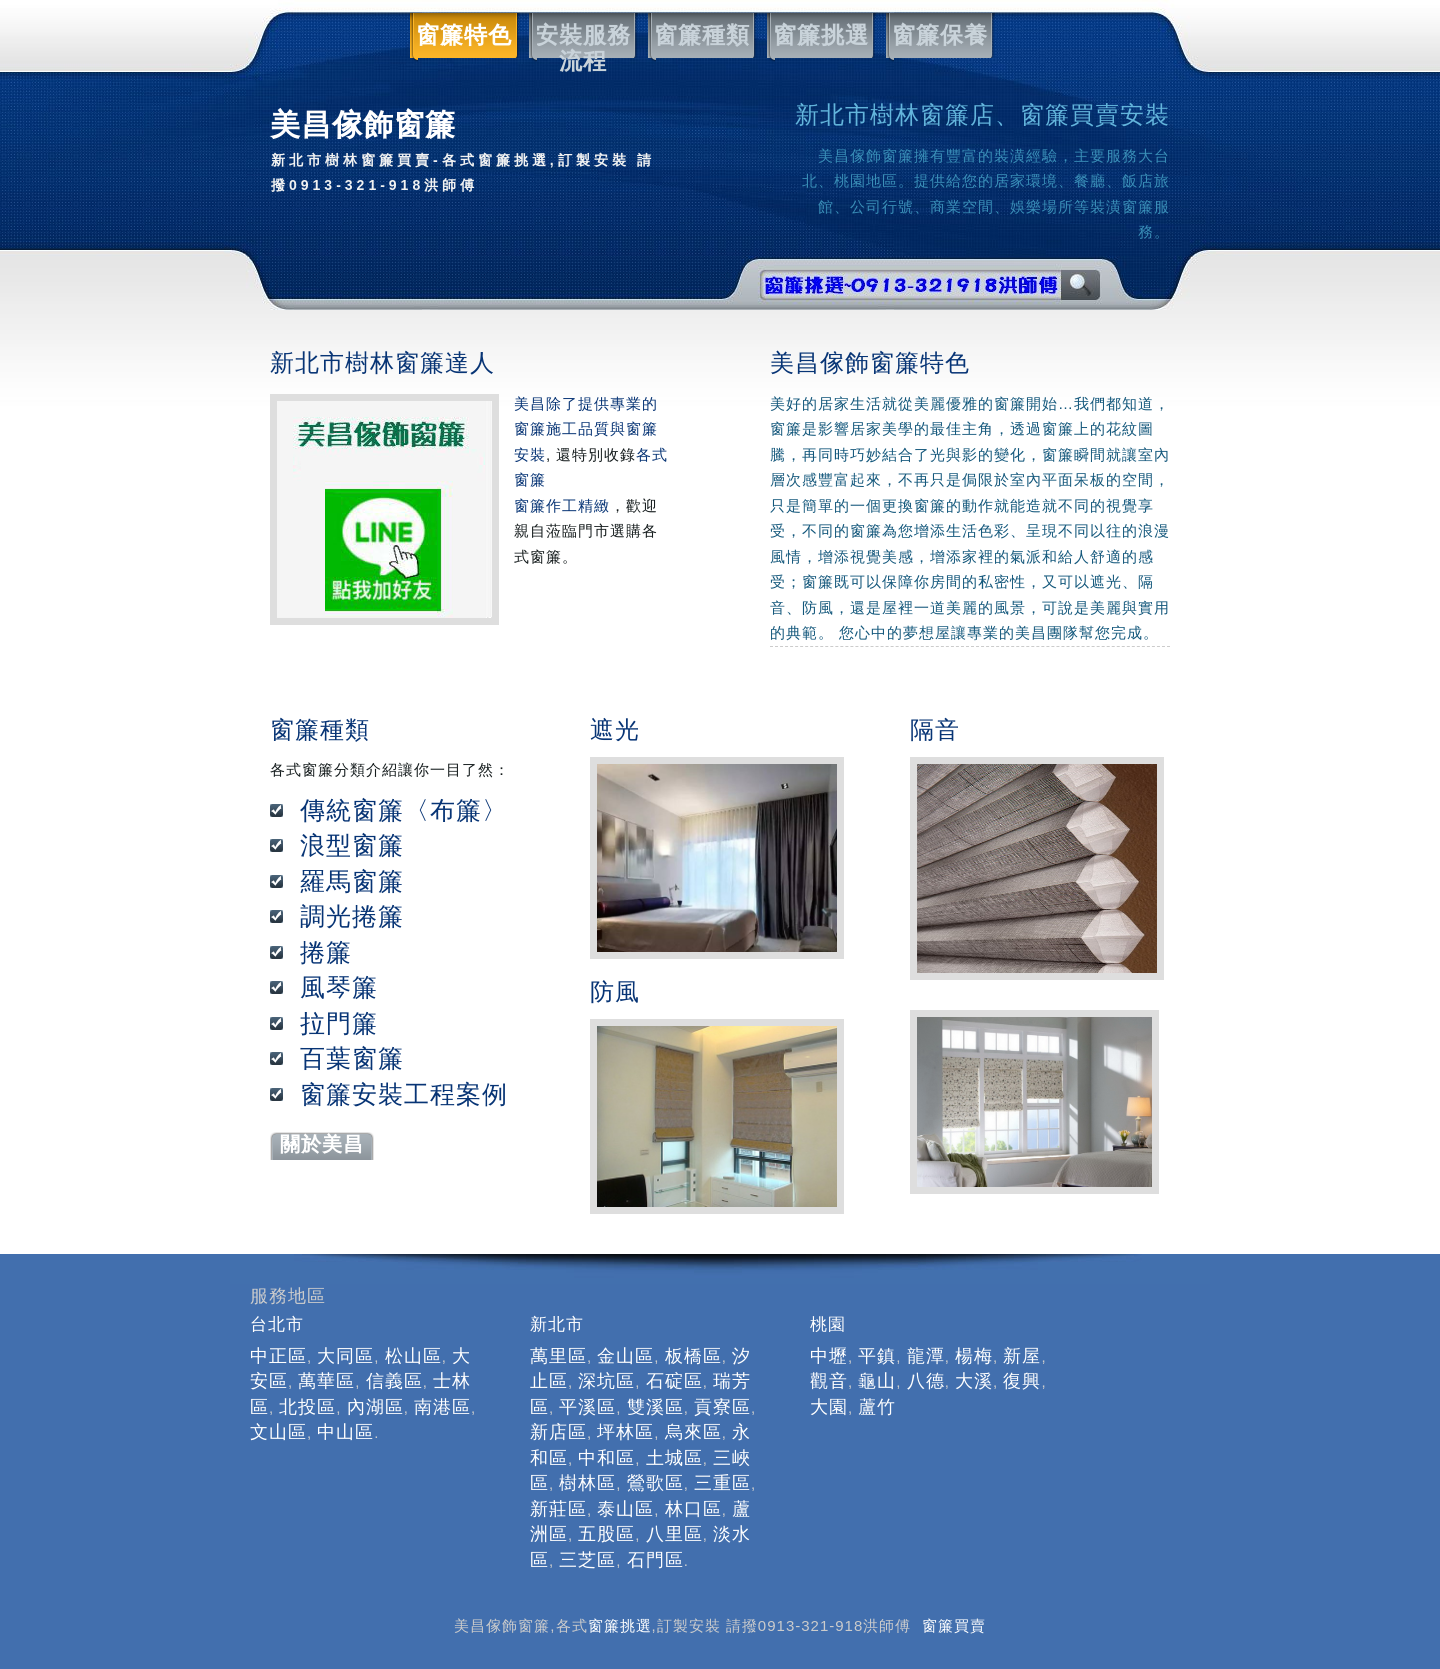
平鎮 (877, 1356)
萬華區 (326, 1381)
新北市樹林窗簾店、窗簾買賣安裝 (982, 114)
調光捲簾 (352, 916)
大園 (829, 1407)
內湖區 (375, 1407)
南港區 (442, 1407)
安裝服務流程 (580, 35)
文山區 (278, 1432)
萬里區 (558, 1356)
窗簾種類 (699, 35)
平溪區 (587, 1407)
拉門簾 (339, 1023)
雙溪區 (655, 1407)
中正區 (278, 1356)
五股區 (606, 1534)
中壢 (829, 1356)
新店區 (558, 1432)
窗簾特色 (461, 35)
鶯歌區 (655, 1483)
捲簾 (326, 952)
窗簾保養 (937, 35)
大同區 (345, 1356)
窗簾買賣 (954, 1625)
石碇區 (674, 1381)
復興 (1022, 1381)
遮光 (615, 729)
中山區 (345, 1432)
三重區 (722, 1483)
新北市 (557, 1324)
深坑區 (606, 1381)
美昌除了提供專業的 (586, 403)
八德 (926, 1381)
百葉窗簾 (352, 1058)
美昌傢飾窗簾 (470, 153)
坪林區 (625, 1432)
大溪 (974, 1381)
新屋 (1022, 1356)
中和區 (606, 1458)
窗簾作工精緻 (562, 505)
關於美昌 (322, 1144)
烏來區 (693, 1432)
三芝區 (587, 1560)
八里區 (674, 1534)
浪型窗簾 (352, 845)
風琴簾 (339, 987)
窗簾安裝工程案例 (404, 1094)
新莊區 (558, 1509)
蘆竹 (877, 1407)
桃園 (828, 1324)
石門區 (655, 1560)
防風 (615, 991)
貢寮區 (722, 1407)
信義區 (394, 1381)
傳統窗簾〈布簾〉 (404, 810)
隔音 (935, 729)
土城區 (674, 1458)
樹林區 (587, 1483)
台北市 (277, 1324)
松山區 (413, 1356)
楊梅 (974, 1356)
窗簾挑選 (818, 35)
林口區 (693, 1509)
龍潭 (926, 1356)
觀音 (829, 1381)
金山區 (625, 1356)
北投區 (307, 1407)
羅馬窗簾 (352, 881)
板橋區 (693, 1356)
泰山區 (625, 1509)
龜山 (877, 1381)
